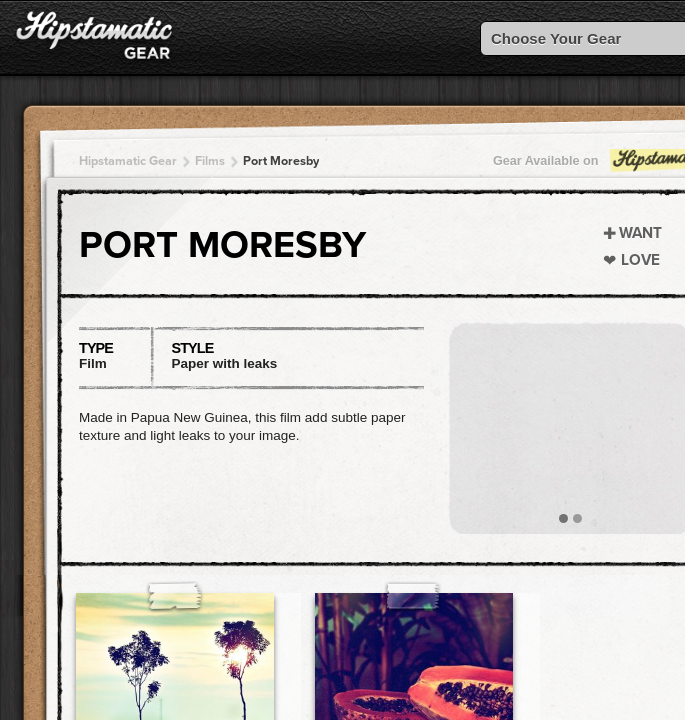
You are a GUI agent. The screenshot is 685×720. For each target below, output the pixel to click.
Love (640, 260)
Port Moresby (281, 161)
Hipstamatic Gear (128, 161)
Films (210, 161)
